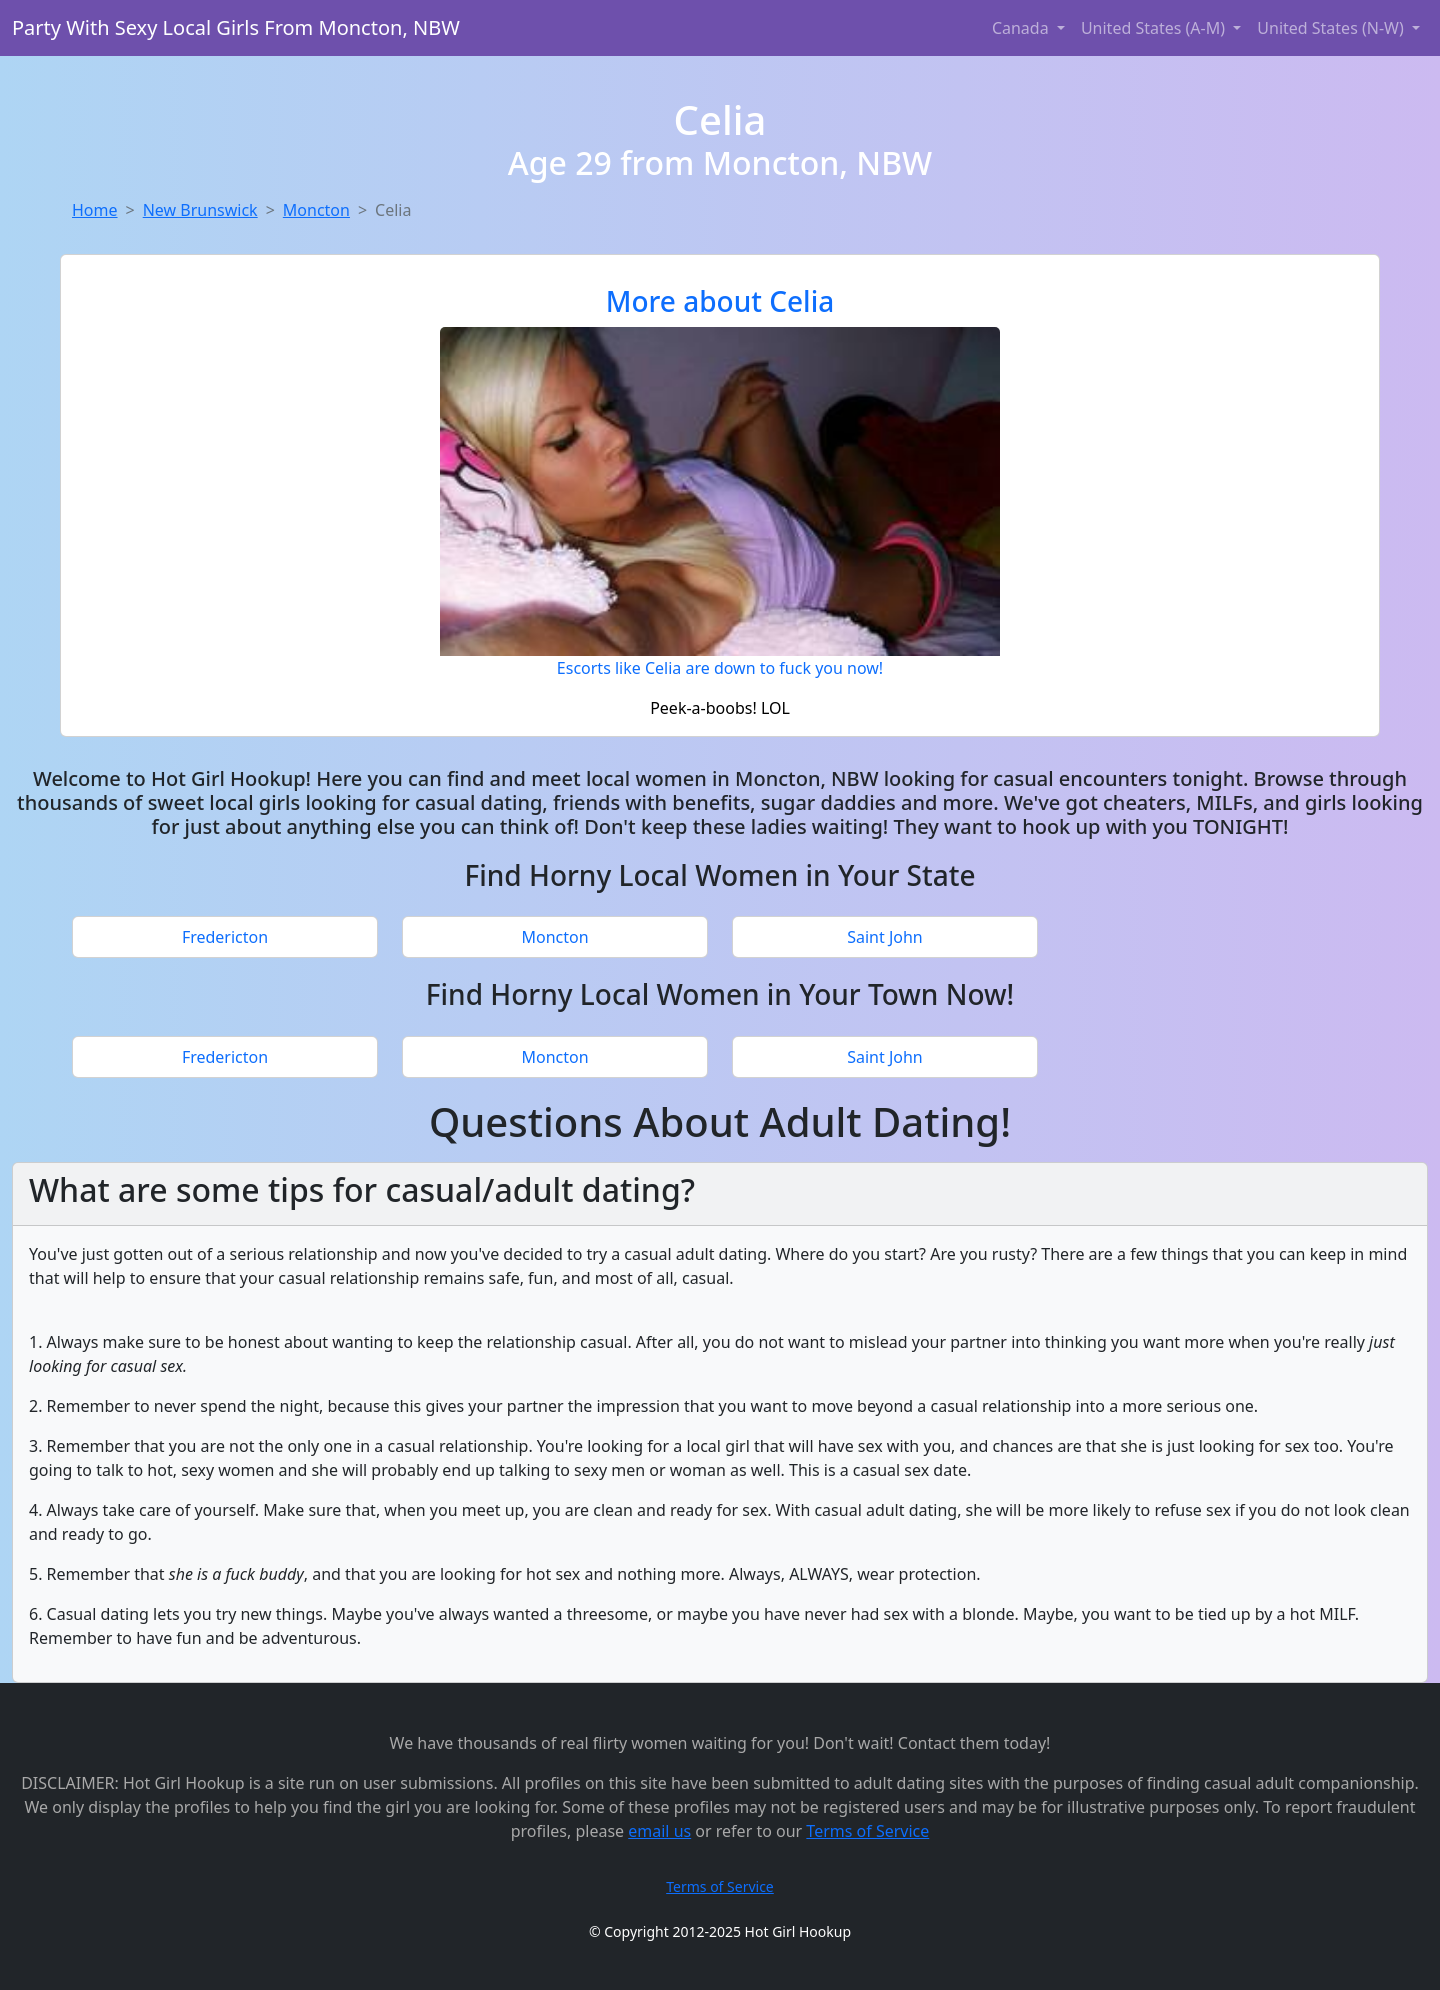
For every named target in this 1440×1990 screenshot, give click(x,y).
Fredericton (225, 937)
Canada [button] (1022, 28)
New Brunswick (200, 210)
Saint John (885, 937)
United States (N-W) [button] (1332, 28)
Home (95, 210)
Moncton (316, 210)
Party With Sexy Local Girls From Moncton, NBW (236, 27)
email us (659, 1831)
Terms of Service (867, 1831)
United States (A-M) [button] (1155, 28)
